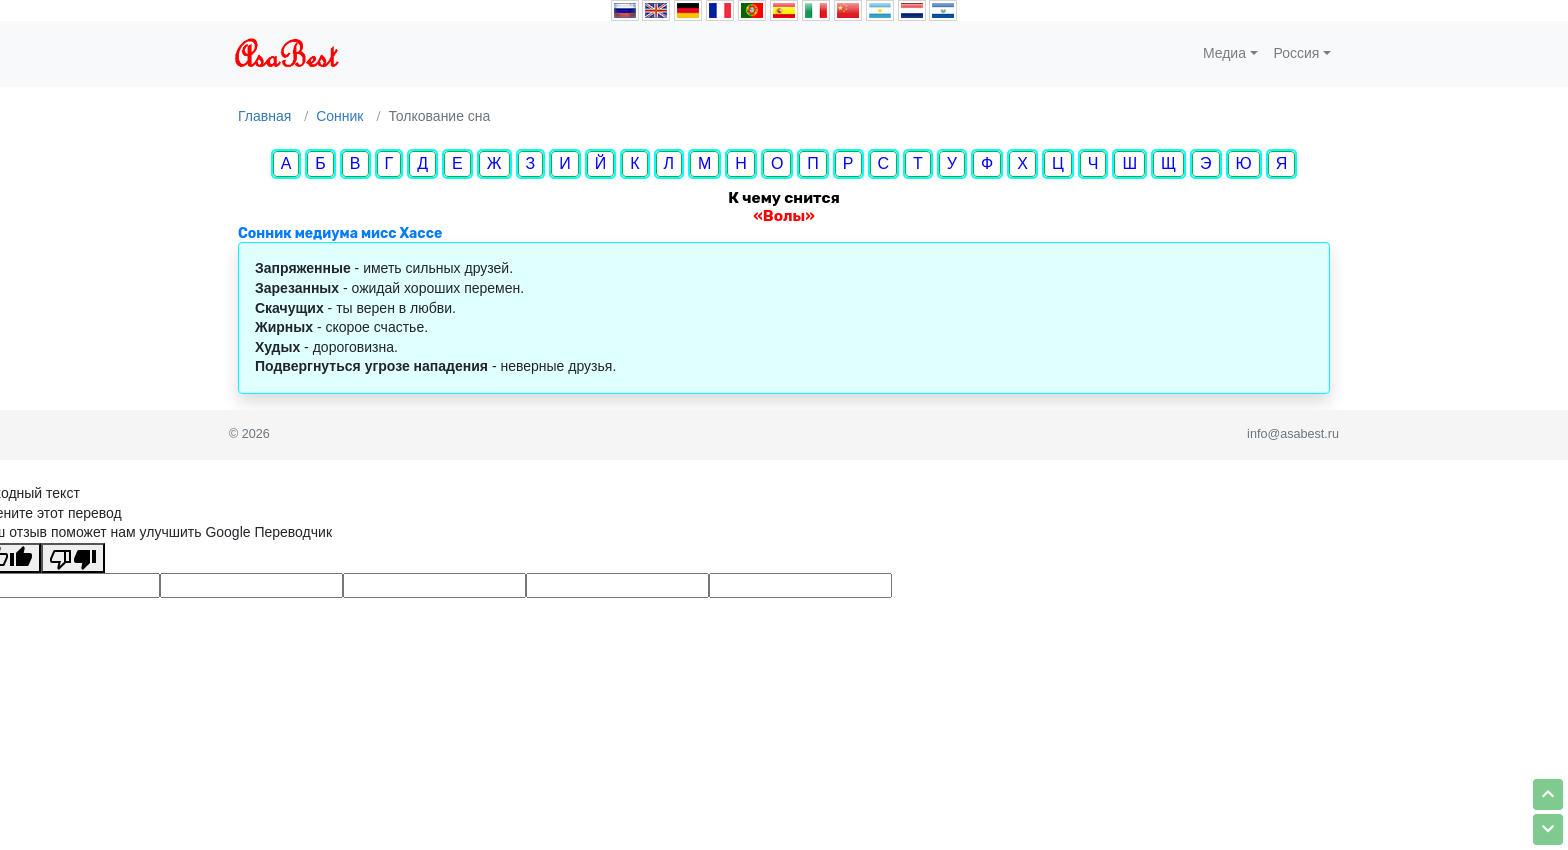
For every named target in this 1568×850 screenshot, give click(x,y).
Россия (1297, 53)
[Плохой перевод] (73, 558)
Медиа (1224, 53)
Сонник (339, 116)
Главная (264, 116)
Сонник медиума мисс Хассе (340, 233)
